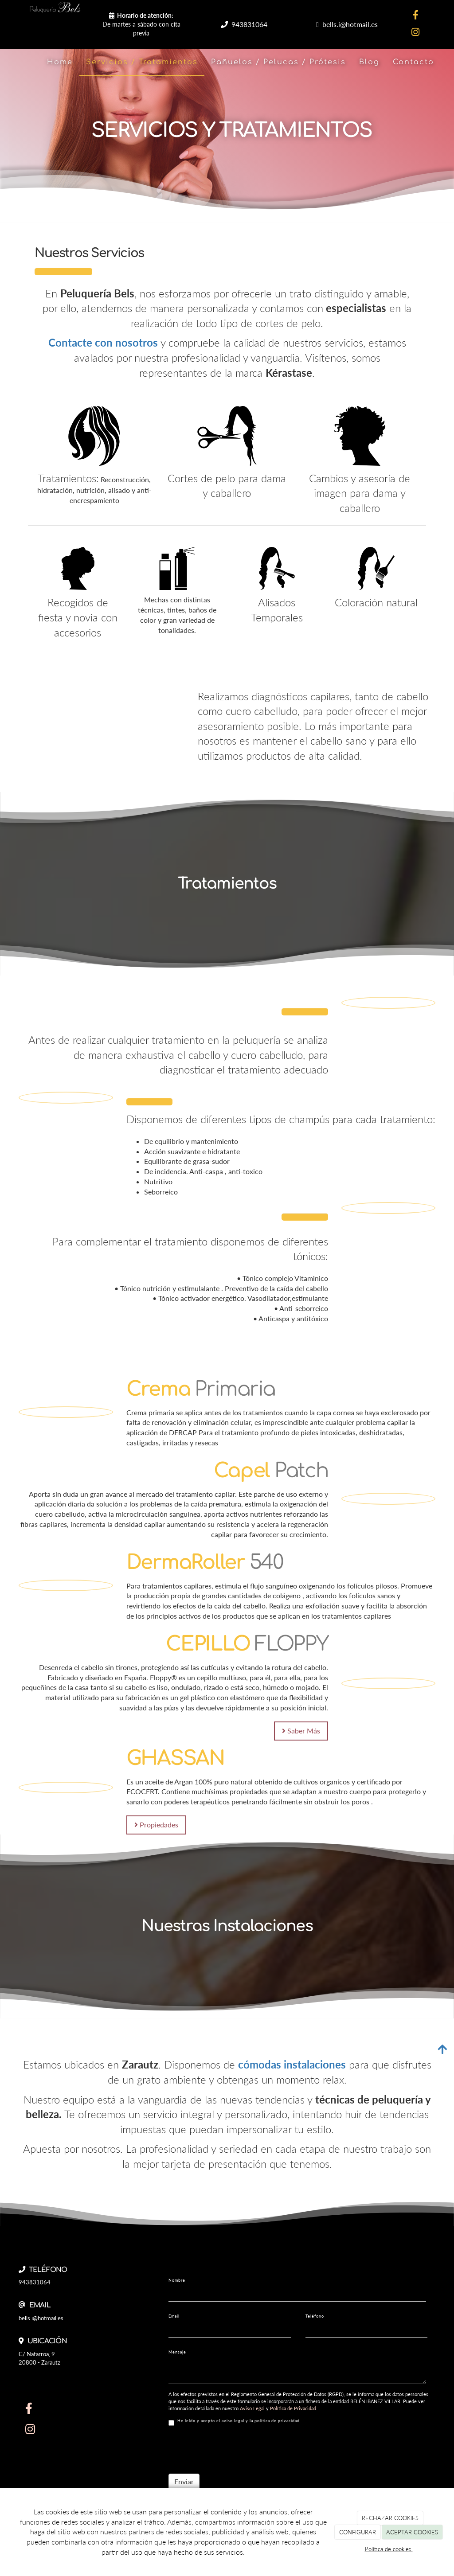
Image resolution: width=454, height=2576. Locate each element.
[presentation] (235, 2449)
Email (174, 2316)
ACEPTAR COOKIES (412, 2532)
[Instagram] (415, 33)
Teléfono (314, 2316)
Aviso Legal (252, 2408)
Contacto (413, 62)
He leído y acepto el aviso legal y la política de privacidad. (234, 2422)
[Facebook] (415, 15)
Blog (369, 62)
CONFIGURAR (357, 2532)
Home (60, 62)
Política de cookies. (389, 2549)
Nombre (176, 2280)
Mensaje (177, 2352)
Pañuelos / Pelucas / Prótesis (278, 62)
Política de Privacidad (293, 2408)
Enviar (184, 2481)
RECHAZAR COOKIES (390, 2517)
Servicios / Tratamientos (142, 62)
